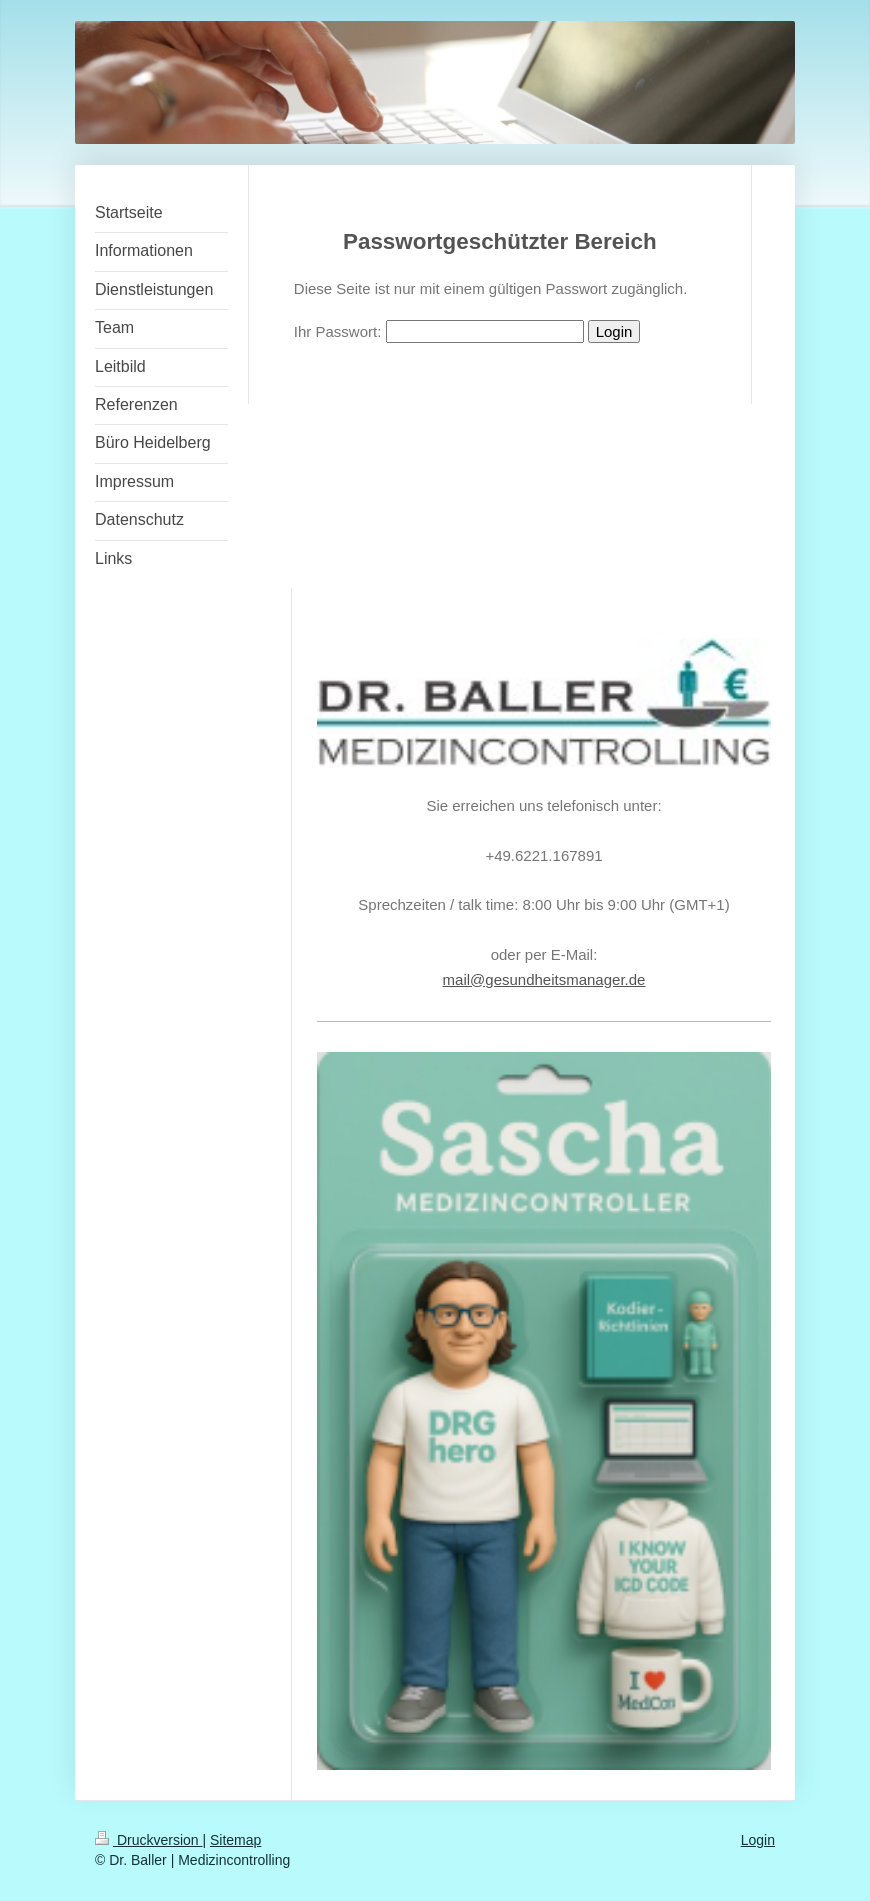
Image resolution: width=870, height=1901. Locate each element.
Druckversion (148, 1840)
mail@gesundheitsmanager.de (544, 979)
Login (758, 1840)
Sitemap (235, 1840)
